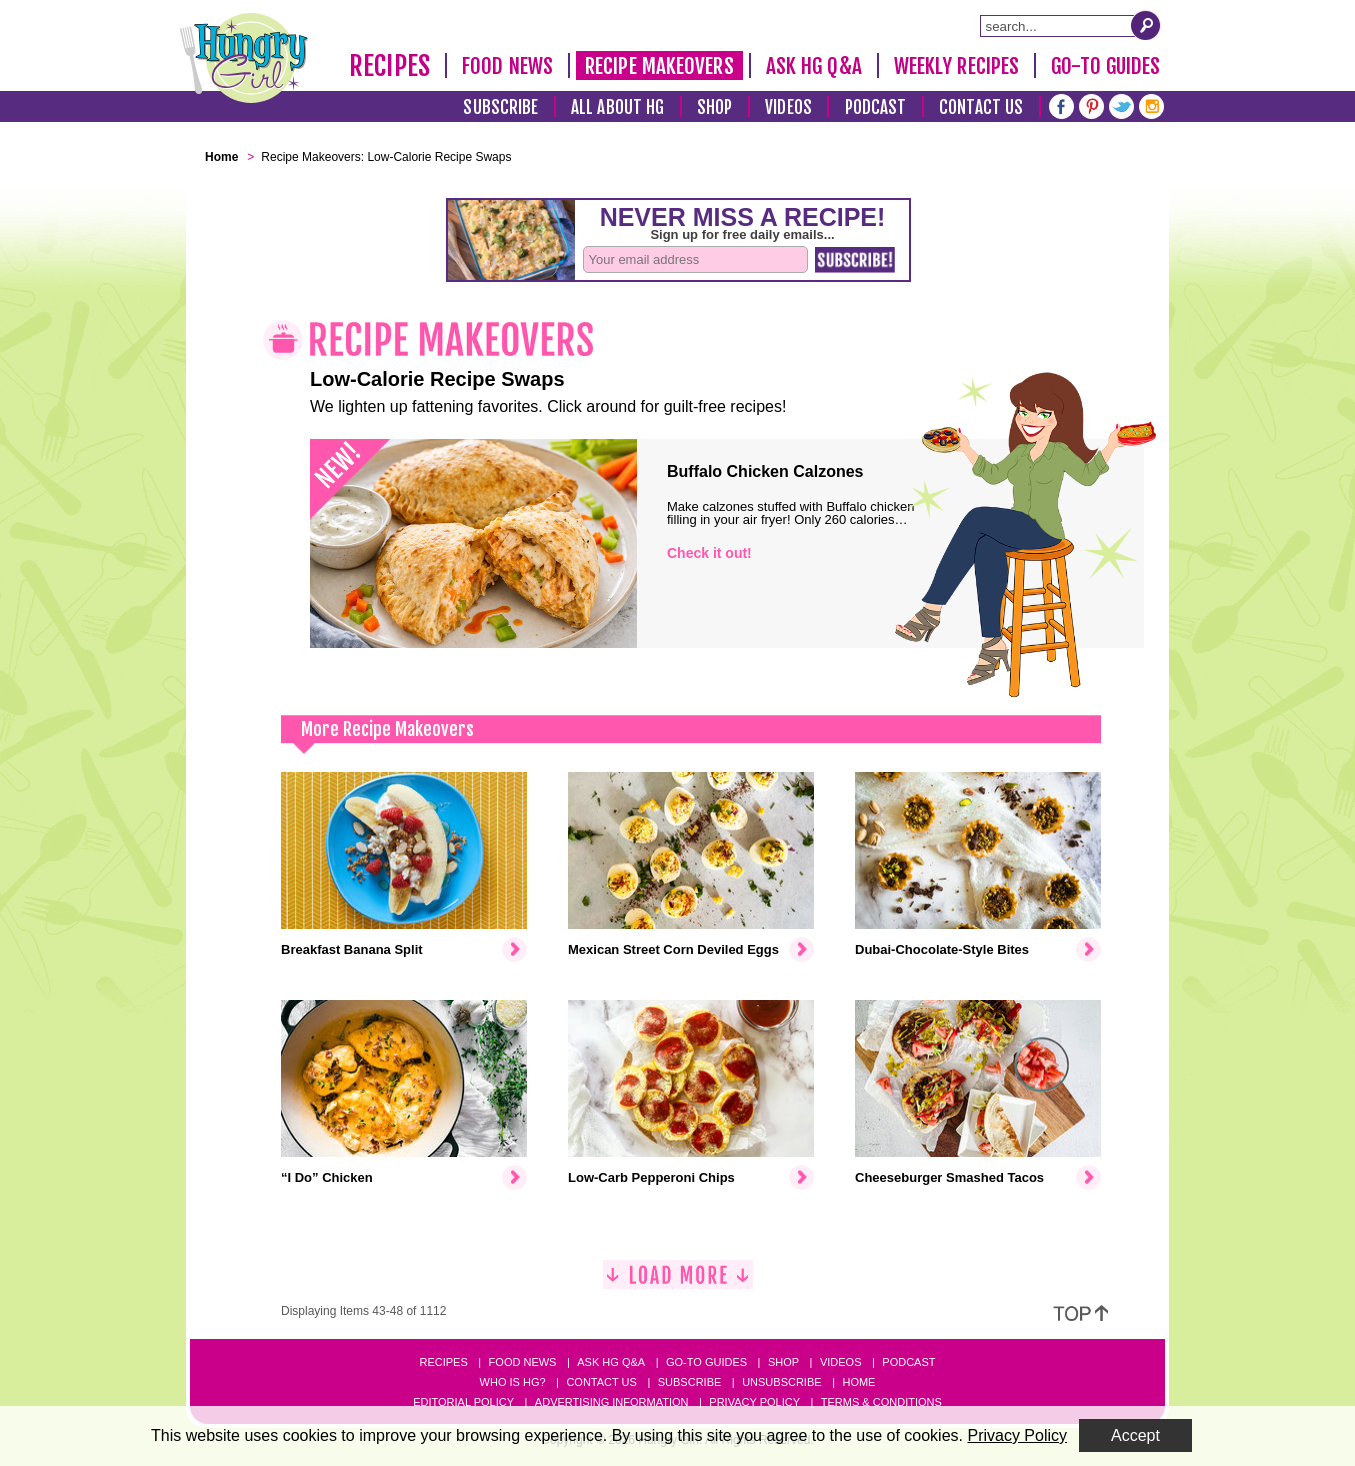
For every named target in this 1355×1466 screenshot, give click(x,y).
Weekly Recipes (956, 66)
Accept (1135, 1435)
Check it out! (709, 553)
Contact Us (981, 107)
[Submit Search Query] (1146, 25)
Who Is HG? (513, 1382)
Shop (714, 107)
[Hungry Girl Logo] (244, 58)
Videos (788, 107)
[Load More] (678, 1282)
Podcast (876, 107)
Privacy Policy (754, 1402)
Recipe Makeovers (659, 66)
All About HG (617, 107)
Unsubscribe (781, 1382)
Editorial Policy (463, 1402)
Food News (507, 66)
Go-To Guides (1105, 66)
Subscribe (500, 107)
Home (858, 1382)
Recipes (389, 66)
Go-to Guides (706, 1362)
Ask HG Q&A (814, 66)
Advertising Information (612, 1402)
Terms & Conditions (881, 1402)
